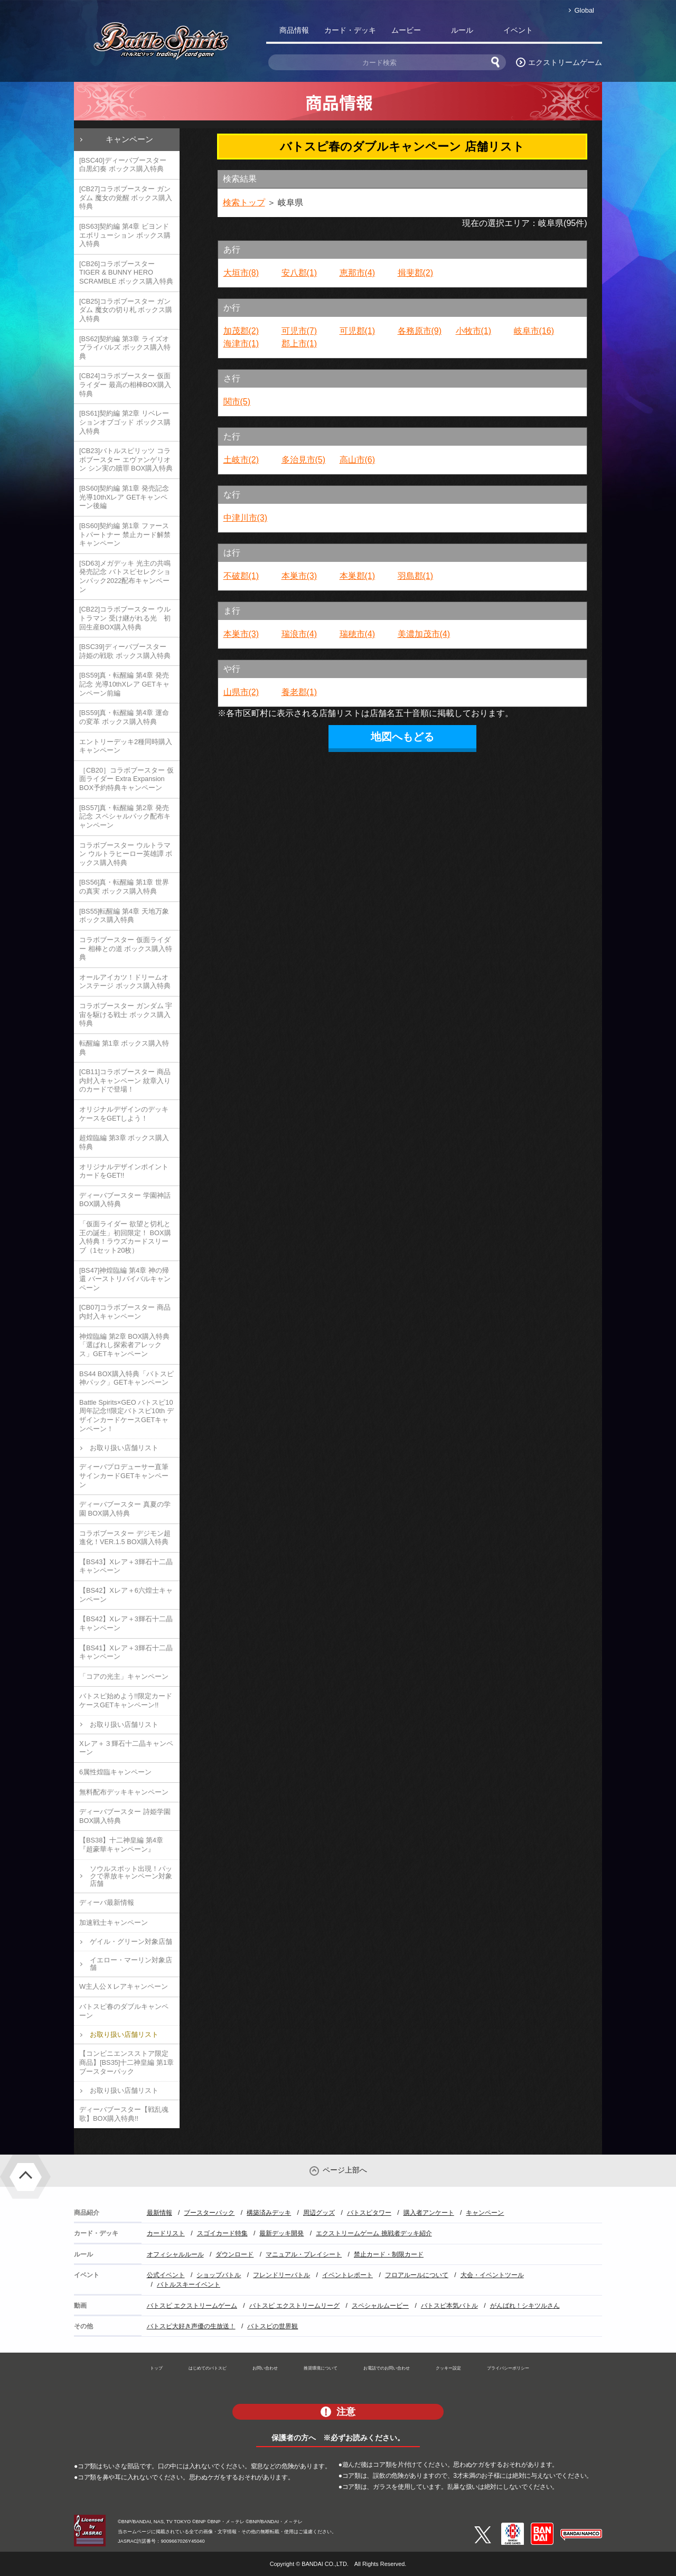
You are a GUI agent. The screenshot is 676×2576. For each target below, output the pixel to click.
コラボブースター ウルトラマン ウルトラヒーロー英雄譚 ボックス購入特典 (125, 854)
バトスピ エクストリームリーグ (294, 2305)
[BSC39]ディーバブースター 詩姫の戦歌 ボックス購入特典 (125, 651)
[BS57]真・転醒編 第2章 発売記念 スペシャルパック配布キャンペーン (125, 816)
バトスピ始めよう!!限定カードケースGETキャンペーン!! (125, 1700)
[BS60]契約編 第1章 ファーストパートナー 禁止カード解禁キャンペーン (125, 534)
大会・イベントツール (492, 2275)
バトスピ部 (574, 32)
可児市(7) (299, 330)
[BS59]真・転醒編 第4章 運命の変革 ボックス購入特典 (124, 717)
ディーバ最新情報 (106, 1902)
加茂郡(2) (241, 330)
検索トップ (244, 202)
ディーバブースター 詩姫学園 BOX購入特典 (125, 1816)
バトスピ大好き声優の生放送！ (191, 2326)
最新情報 (159, 2212)
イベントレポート (347, 2275)
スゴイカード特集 (222, 2233)
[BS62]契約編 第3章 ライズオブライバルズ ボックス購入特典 (125, 347)
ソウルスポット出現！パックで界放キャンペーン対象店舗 (131, 1876)
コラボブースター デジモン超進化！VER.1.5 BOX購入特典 (125, 1537)
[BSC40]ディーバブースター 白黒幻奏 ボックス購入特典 (122, 164)
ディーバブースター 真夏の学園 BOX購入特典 (125, 1508)
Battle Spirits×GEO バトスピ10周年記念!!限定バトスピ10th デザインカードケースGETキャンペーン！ (126, 1415)
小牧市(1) (474, 330)
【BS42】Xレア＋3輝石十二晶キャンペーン (126, 1623)
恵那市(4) (357, 272)
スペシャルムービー (380, 2305)
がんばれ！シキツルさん (525, 2305)
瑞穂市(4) (357, 633)
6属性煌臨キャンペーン (115, 1772)
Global (584, 10)
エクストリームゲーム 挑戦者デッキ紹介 (373, 2233)
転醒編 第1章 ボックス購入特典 (124, 1047)
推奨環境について (320, 2368)
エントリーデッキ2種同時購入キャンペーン (125, 746)
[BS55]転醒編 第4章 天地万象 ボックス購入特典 (124, 915)
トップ (156, 2368)
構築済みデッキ (269, 2212)
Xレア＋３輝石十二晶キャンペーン (126, 1748)
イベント (518, 30)
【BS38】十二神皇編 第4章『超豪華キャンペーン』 (121, 1844)
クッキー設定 (448, 2368)
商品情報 (294, 30)
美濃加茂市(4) (424, 633)
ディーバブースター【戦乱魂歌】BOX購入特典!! (123, 2113)
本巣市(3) (299, 575)
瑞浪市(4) (299, 633)
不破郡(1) (241, 575)
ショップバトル (218, 2275)
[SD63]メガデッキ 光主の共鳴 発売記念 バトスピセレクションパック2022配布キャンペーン (125, 576)
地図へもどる (402, 736)
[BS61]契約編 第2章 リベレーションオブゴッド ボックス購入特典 (125, 422)
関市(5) (237, 401)
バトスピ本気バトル (449, 2305)
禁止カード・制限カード (389, 2254)
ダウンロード (234, 2254)
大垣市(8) (241, 272)
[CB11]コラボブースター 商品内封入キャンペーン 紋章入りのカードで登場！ (125, 1080)
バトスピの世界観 (272, 2326)
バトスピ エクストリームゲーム (192, 2305)
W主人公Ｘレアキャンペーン (123, 1986)
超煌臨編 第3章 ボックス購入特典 (124, 1142)
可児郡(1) (357, 330)
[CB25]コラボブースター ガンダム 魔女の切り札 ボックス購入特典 (125, 310)
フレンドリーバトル (281, 2275)
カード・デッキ (350, 30)
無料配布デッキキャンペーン (123, 1792)
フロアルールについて (416, 2275)
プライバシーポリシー (508, 2368)
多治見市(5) (303, 459)
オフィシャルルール (175, 2254)
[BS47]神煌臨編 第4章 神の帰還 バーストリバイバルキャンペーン (125, 1279)
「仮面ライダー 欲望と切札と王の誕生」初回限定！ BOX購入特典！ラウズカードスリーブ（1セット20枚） (125, 1237)
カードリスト (166, 2233)
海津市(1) (241, 343)
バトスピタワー (369, 2212)
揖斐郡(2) (416, 272)
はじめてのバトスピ (208, 2368)
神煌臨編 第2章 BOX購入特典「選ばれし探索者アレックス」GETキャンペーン (124, 1345)
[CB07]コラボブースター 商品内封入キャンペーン (125, 1311)
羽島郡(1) (416, 575)
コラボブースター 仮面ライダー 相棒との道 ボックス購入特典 (125, 948)
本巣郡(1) (357, 575)
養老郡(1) (299, 692)
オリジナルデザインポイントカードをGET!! (123, 1171)
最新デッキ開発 (281, 2233)
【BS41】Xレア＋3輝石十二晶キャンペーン (126, 1652)
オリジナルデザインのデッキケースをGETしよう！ (123, 1113)
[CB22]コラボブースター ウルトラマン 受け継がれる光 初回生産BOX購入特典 (125, 618)
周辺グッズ (319, 2212)
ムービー (406, 30)
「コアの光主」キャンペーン (123, 1676)
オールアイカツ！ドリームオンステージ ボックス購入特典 (125, 981)
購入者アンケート (428, 2212)
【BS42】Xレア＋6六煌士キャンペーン (126, 1594)
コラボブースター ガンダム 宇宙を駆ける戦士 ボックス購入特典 (125, 1014)
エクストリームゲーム (565, 62)
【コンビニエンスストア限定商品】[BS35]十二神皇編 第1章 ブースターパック (126, 2062)
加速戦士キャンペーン (113, 1922)
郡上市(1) (299, 343)
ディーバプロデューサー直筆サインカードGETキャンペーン (123, 1475)
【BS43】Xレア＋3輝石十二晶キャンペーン (126, 1566)
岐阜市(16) (534, 330)
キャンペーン (129, 139)
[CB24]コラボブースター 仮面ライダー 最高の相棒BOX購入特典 (125, 384)
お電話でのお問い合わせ (386, 2368)
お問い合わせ (265, 2368)
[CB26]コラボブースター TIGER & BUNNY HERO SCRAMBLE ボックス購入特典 (126, 272)
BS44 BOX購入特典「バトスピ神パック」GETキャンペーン (126, 1378)
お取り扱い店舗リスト (124, 1448)
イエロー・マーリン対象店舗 (131, 1963)
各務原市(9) (420, 330)
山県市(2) (241, 692)
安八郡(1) (299, 272)
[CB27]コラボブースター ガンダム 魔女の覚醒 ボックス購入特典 (125, 197)
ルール (462, 30)
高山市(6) (357, 459)
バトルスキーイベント (188, 2284)
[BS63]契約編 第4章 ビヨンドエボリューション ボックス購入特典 (125, 235)
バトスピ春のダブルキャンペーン (123, 2010)
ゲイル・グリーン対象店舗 (131, 1941)
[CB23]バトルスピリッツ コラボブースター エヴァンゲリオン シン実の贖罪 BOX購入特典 (126, 459)
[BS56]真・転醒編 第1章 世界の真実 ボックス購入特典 (124, 886)
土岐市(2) (241, 459)
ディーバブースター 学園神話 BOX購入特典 (125, 1199)
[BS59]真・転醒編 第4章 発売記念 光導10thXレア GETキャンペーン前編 (124, 684)
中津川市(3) (245, 517)
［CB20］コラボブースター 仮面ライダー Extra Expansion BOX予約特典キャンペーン (126, 779)
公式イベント (166, 2275)
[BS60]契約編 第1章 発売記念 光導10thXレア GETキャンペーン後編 (124, 497)
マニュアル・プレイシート (304, 2254)
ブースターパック (209, 2212)
